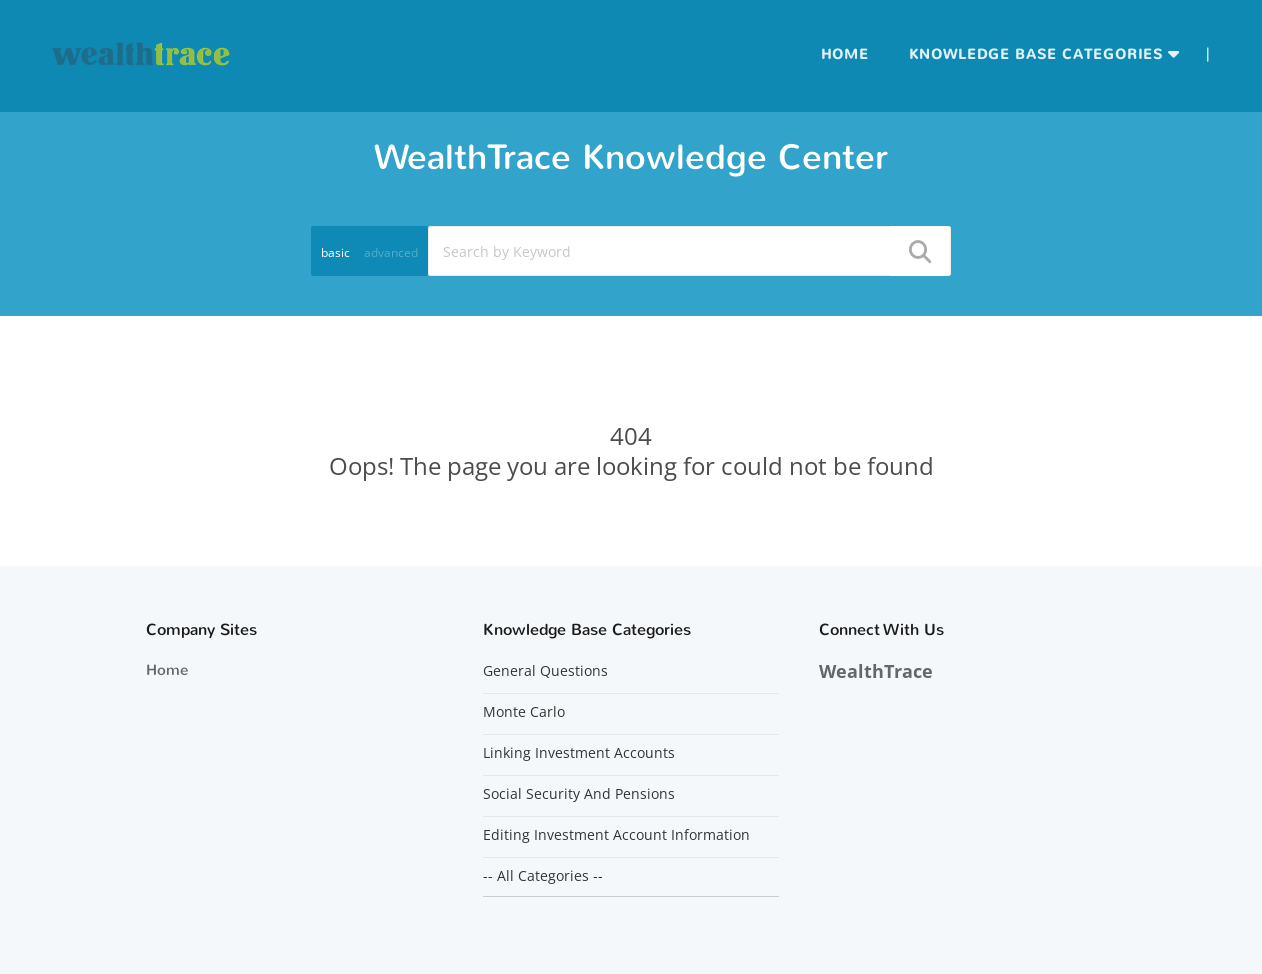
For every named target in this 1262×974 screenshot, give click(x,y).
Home (845, 54)
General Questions (545, 671)
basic (335, 252)
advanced (391, 252)
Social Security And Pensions (579, 794)
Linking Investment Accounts (579, 753)
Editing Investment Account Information (616, 835)
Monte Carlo (524, 712)
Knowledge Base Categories (1036, 54)
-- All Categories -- (543, 876)
